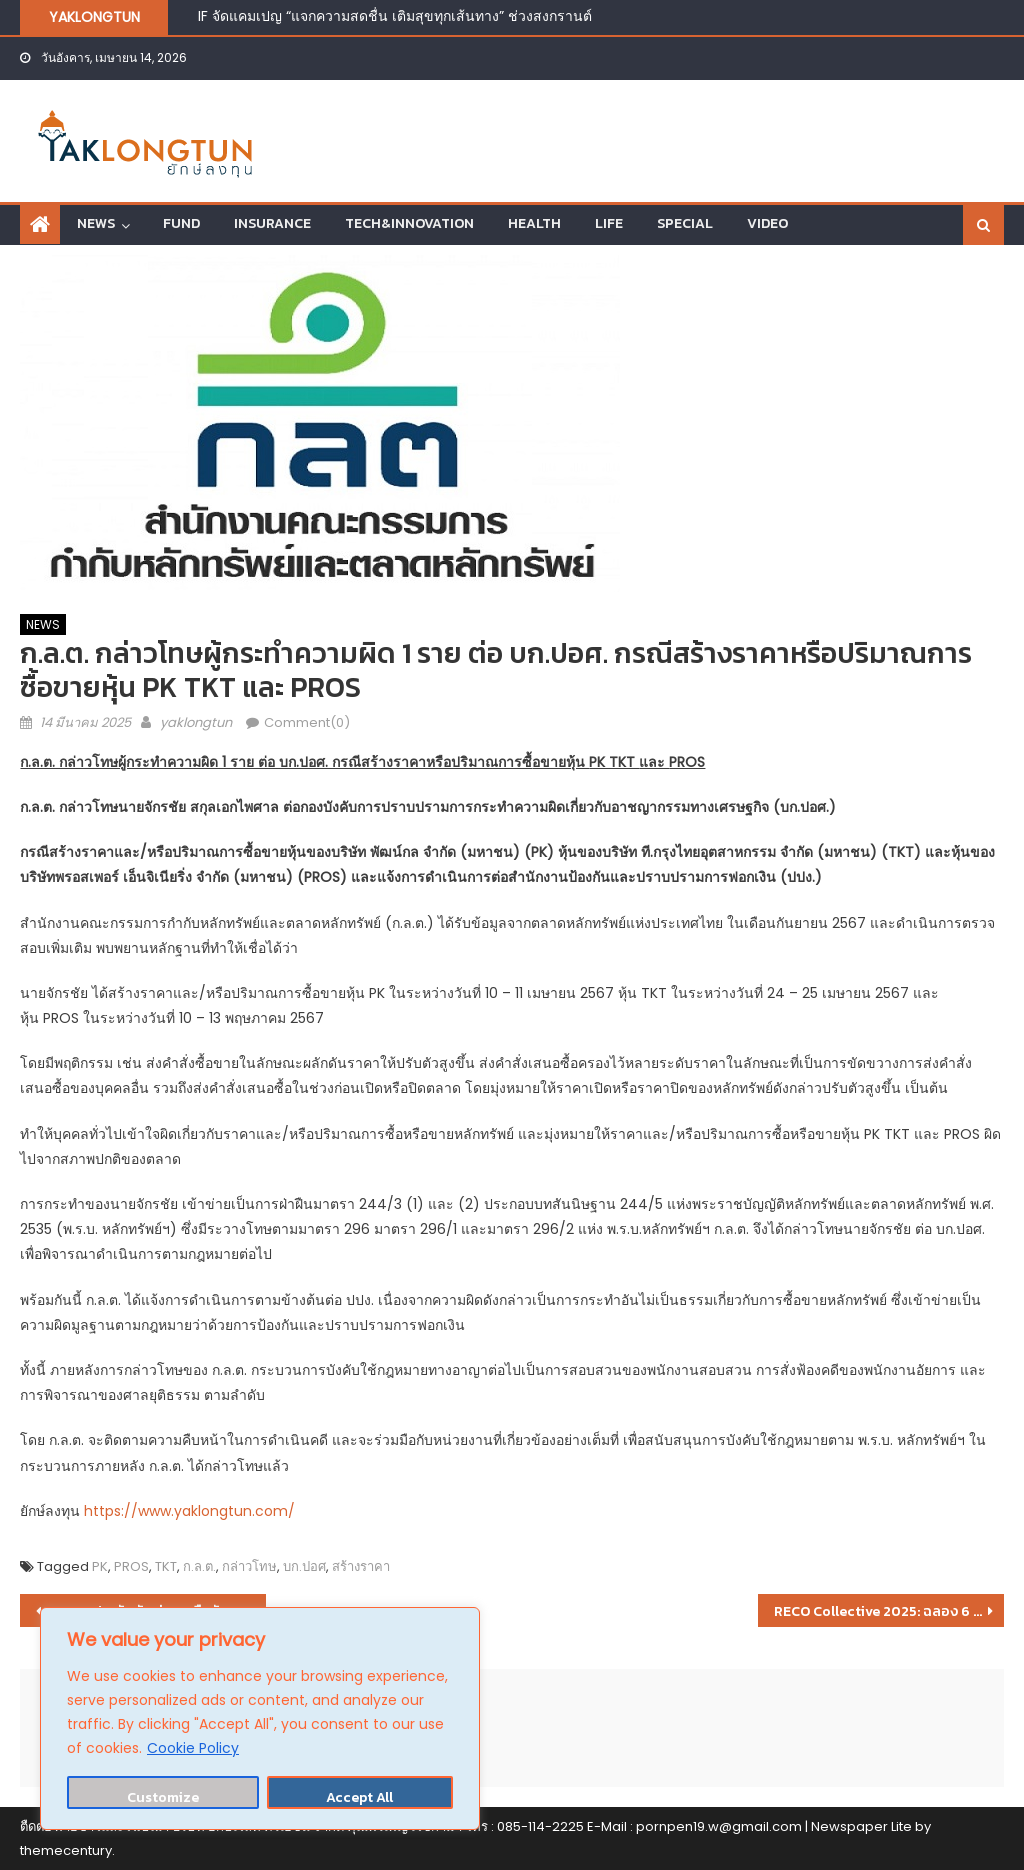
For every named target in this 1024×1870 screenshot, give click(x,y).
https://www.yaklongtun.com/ (189, 1511)
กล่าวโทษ (249, 1566)
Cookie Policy (193, 1748)
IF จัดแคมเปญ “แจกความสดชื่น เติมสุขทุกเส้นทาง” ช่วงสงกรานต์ (395, 16)
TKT (166, 1566)
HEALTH (534, 223)
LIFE (609, 223)
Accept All (359, 1797)
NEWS (96, 223)
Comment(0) (307, 722)
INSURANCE (272, 223)
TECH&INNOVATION (409, 223)
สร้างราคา (361, 1566)
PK (100, 1566)
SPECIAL (685, 223)
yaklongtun (196, 722)
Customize (163, 1797)
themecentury (66, 1850)
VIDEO (767, 223)
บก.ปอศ (304, 1566)
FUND (181, 223)
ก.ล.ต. (199, 1566)
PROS (131, 1566)
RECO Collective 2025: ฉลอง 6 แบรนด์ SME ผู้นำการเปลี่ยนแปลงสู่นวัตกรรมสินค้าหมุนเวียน (889, 1611)
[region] (260, 1718)
